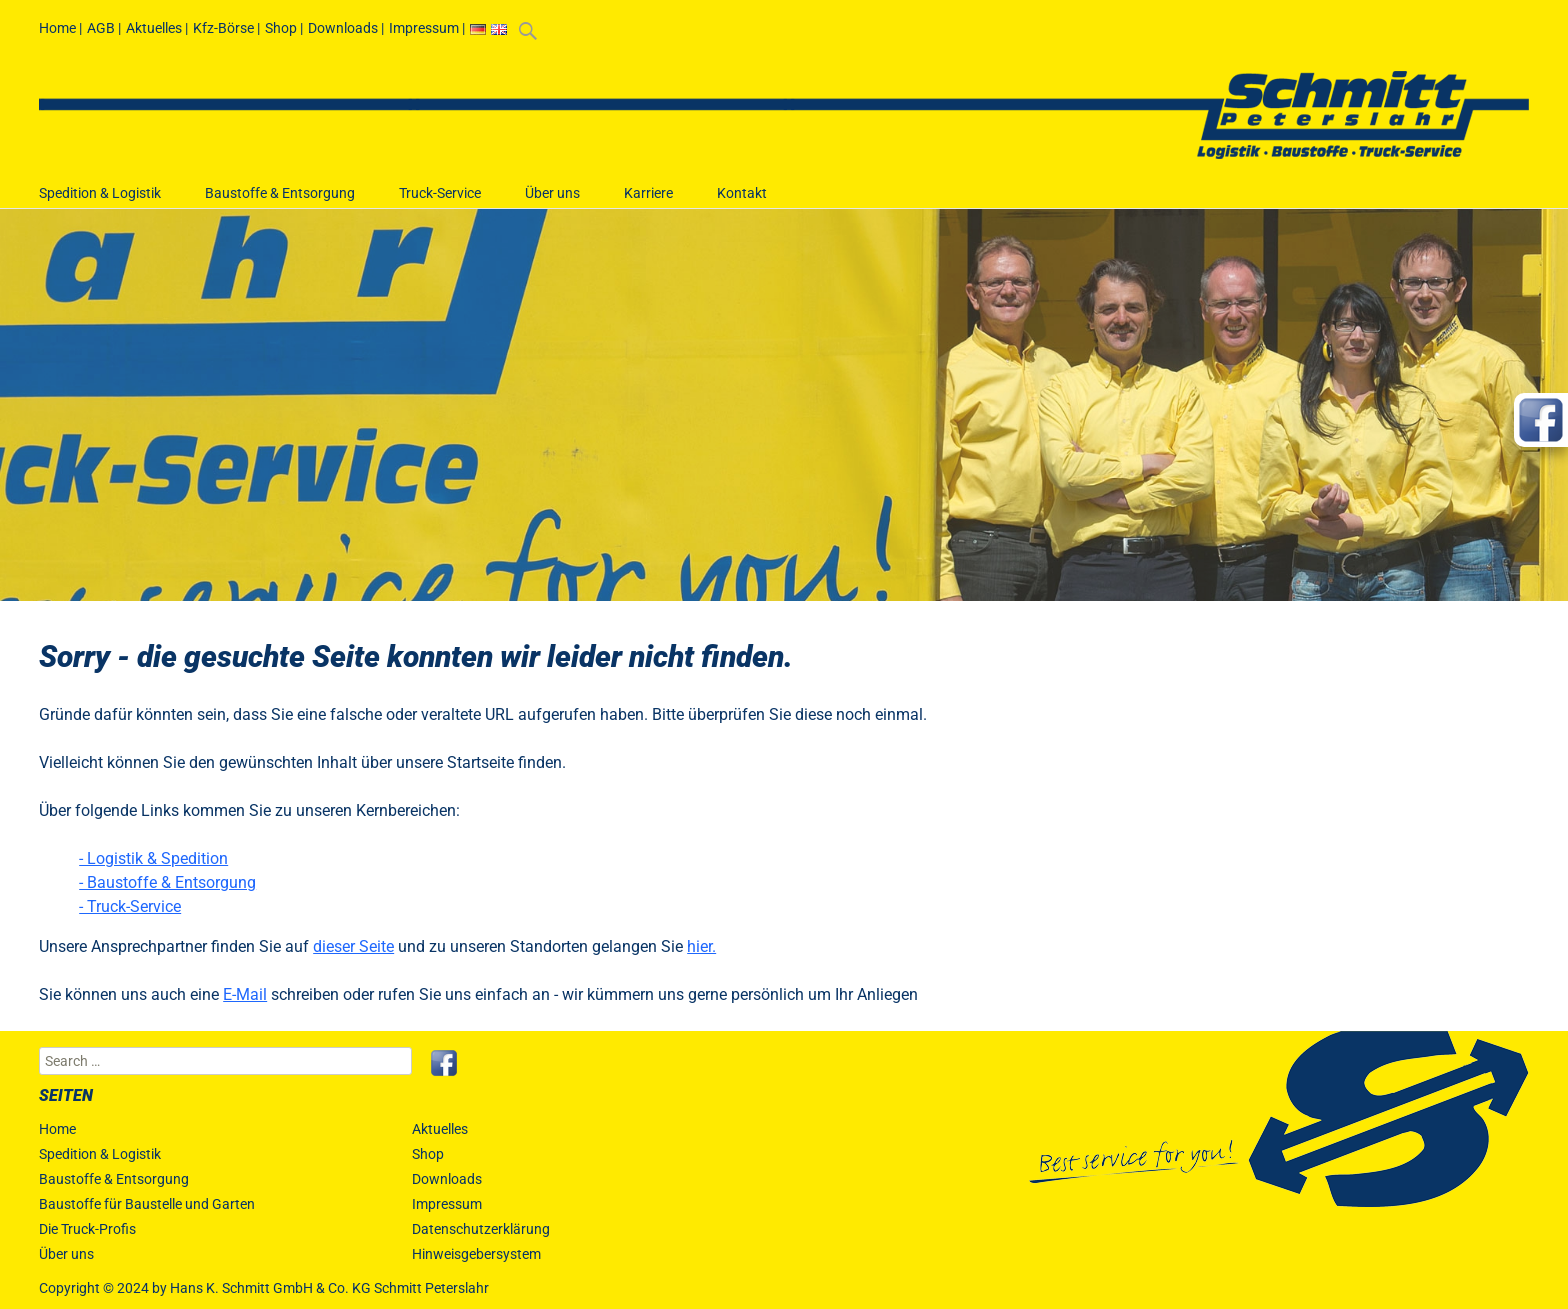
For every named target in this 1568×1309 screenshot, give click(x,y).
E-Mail (245, 994)
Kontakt (742, 202)
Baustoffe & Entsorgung (280, 202)
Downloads (343, 28)
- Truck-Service (130, 906)
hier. (701, 946)
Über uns (552, 202)
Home (57, 28)
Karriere (648, 202)
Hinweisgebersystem (476, 1254)
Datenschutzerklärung (481, 1229)
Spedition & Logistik (100, 202)
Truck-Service (440, 202)
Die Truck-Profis (87, 1229)
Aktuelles (154, 28)
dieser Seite (353, 946)
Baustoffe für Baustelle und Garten (147, 1204)
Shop (281, 28)
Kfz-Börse (223, 28)
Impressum (424, 28)
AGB (101, 28)
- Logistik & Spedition (153, 858)
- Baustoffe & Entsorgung (167, 882)
